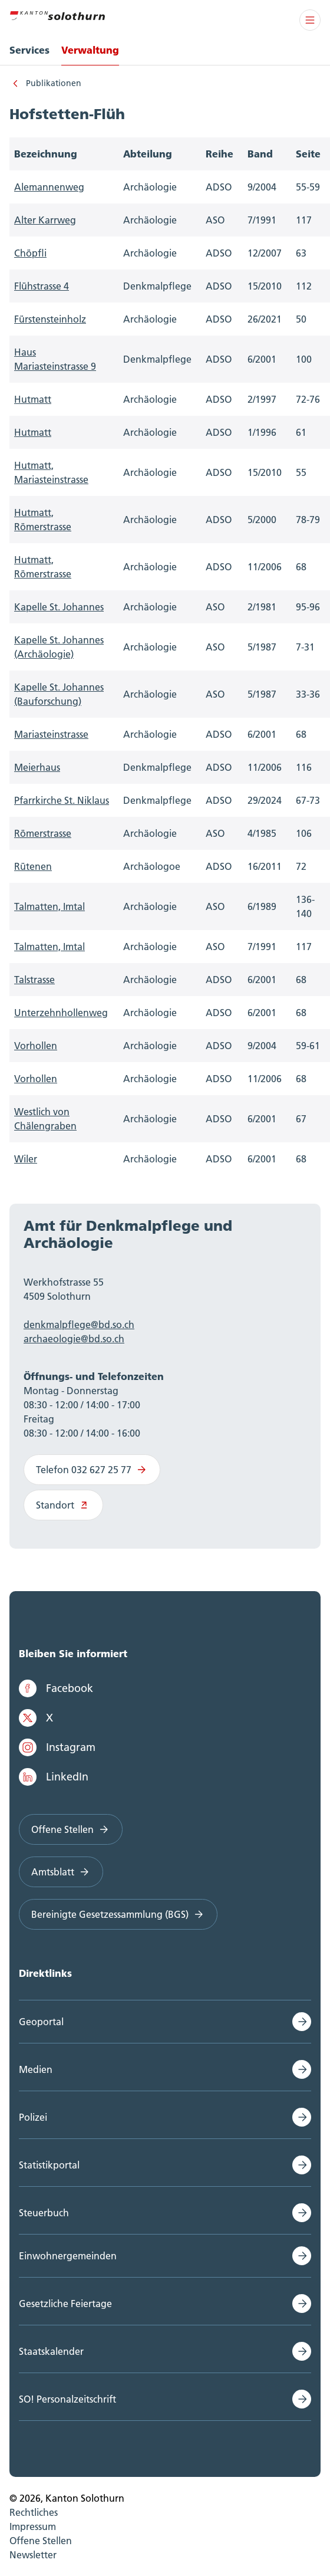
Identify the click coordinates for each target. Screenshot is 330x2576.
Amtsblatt (61, 1871)
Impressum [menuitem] (32, 2526)
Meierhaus (37, 767)
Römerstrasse (42, 833)
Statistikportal (49, 2165)
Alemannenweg (49, 187)
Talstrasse (34, 979)
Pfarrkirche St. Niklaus (61, 800)
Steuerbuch (44, 2213)
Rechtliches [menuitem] (33, 2512)
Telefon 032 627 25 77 (92, 1469)
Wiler (25, 1159)
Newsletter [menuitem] (33, 2555)
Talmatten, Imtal (49, 906)
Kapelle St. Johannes (59, 607)
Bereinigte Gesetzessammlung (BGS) (118, 1914)
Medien (35, 2069)
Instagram (57, 1747)
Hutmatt (32, 399)
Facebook (56, 1688)
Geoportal (41, 2022)
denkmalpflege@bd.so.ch (79, 1324)
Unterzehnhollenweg (61, 1012)
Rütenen (33, 866)
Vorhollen (35, 1046)
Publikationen (53, 83)
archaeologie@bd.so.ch (74, 1339)
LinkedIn (53, 1777)
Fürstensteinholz (50, 319)
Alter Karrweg (45, 220)
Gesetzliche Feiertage (65, 2303)
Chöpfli (30, 253)
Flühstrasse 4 (41, 286)
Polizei (33, 2117)
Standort (63, 1505)
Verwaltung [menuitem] (90, 50)
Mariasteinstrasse (51, 734)
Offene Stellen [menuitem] (40, 2541)
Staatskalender (51, 2351)
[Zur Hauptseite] (57, 14)
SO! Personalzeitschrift (67, 2399)
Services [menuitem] (29, 50)
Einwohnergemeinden (68, 2256)
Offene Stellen (70, 1829)
